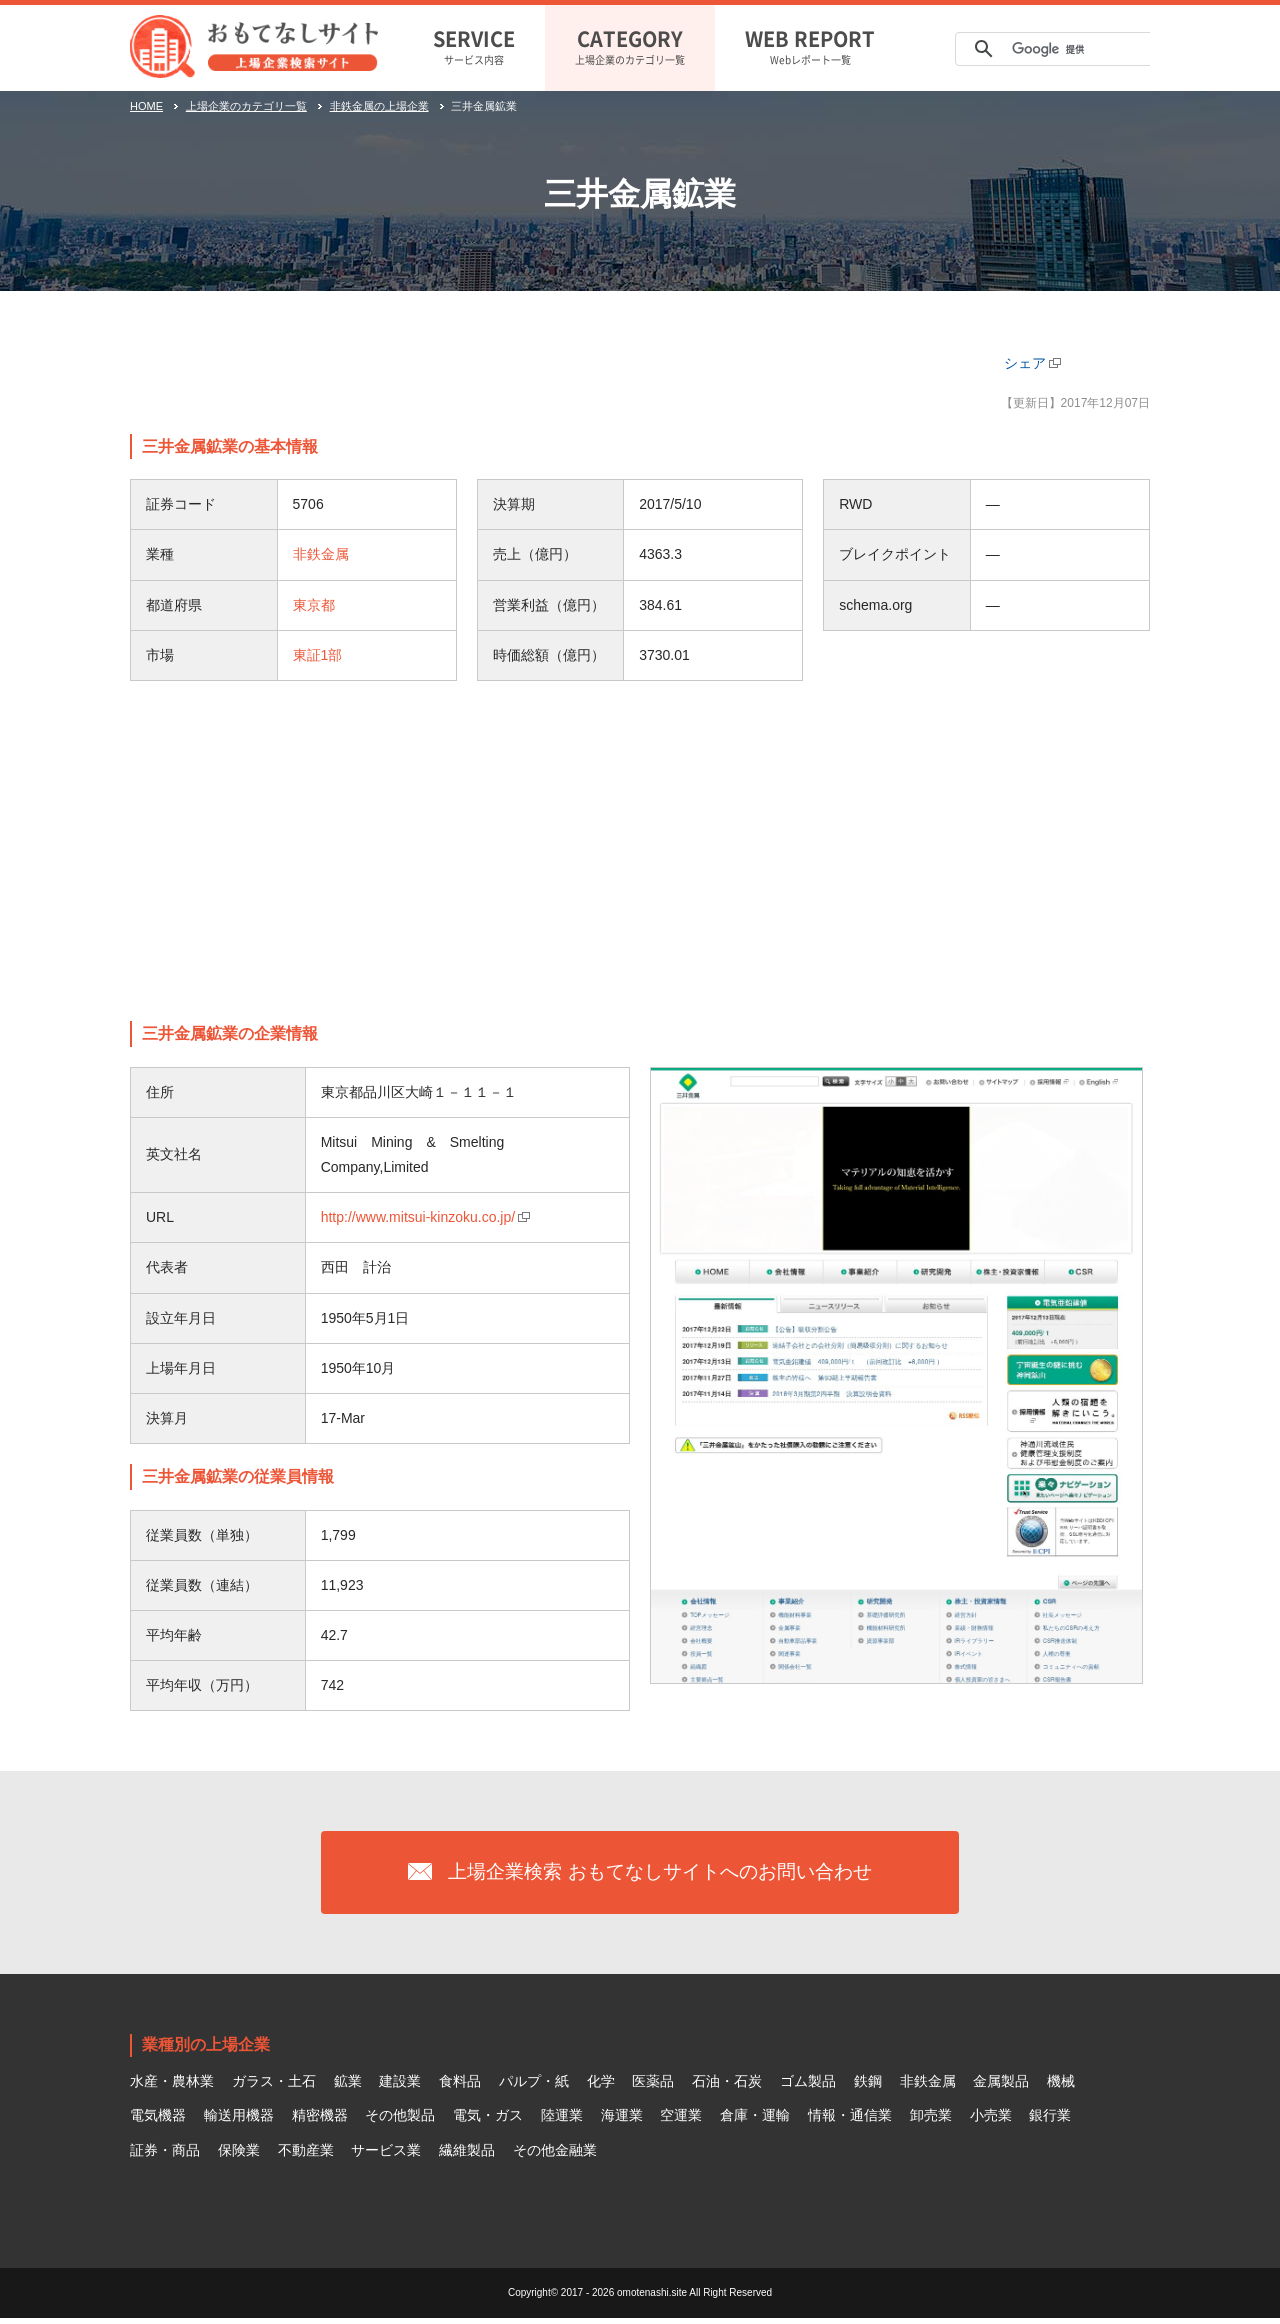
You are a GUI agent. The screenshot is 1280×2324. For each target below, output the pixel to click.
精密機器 (320, 2120)
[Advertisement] (640, 851)
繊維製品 (467, 2155)
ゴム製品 (808, 2086)
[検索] (1068, 49)
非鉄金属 (321, 554)
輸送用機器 (239, 2120)
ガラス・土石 (274, 2086)
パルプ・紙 (534, 2086)
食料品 (460, 2086)
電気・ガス (488, 2120)
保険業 (239, 2155)
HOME (146, 106)
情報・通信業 (850, 2120)
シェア (1025, 363)
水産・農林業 (172, 2086)
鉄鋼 (868, 2086)
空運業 (681, 2120)
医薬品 (653, 2086)
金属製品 (1001, 2086)
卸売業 (931, 2120)
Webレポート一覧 (810, 45)
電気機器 (158, 2120)
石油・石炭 (727, 2086)
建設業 (400, 2086)
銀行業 (1050, 2120)
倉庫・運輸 (755, 2120)
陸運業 (562, 2120)
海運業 (622, 2120)
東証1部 (318, 655)
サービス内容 (474, 45)
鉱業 (348, 2086)
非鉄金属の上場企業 (379, 106)
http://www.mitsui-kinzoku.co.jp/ (418, 1217)
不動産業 (306, 2155)
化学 (601, 2086)
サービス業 (386, 2155)
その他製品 (400, 2120)
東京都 (314, 605)
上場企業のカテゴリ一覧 (630, 45)
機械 (1061, 2086)
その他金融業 (555, 2155)
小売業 (991, 2120)
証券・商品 (165, 2155)
